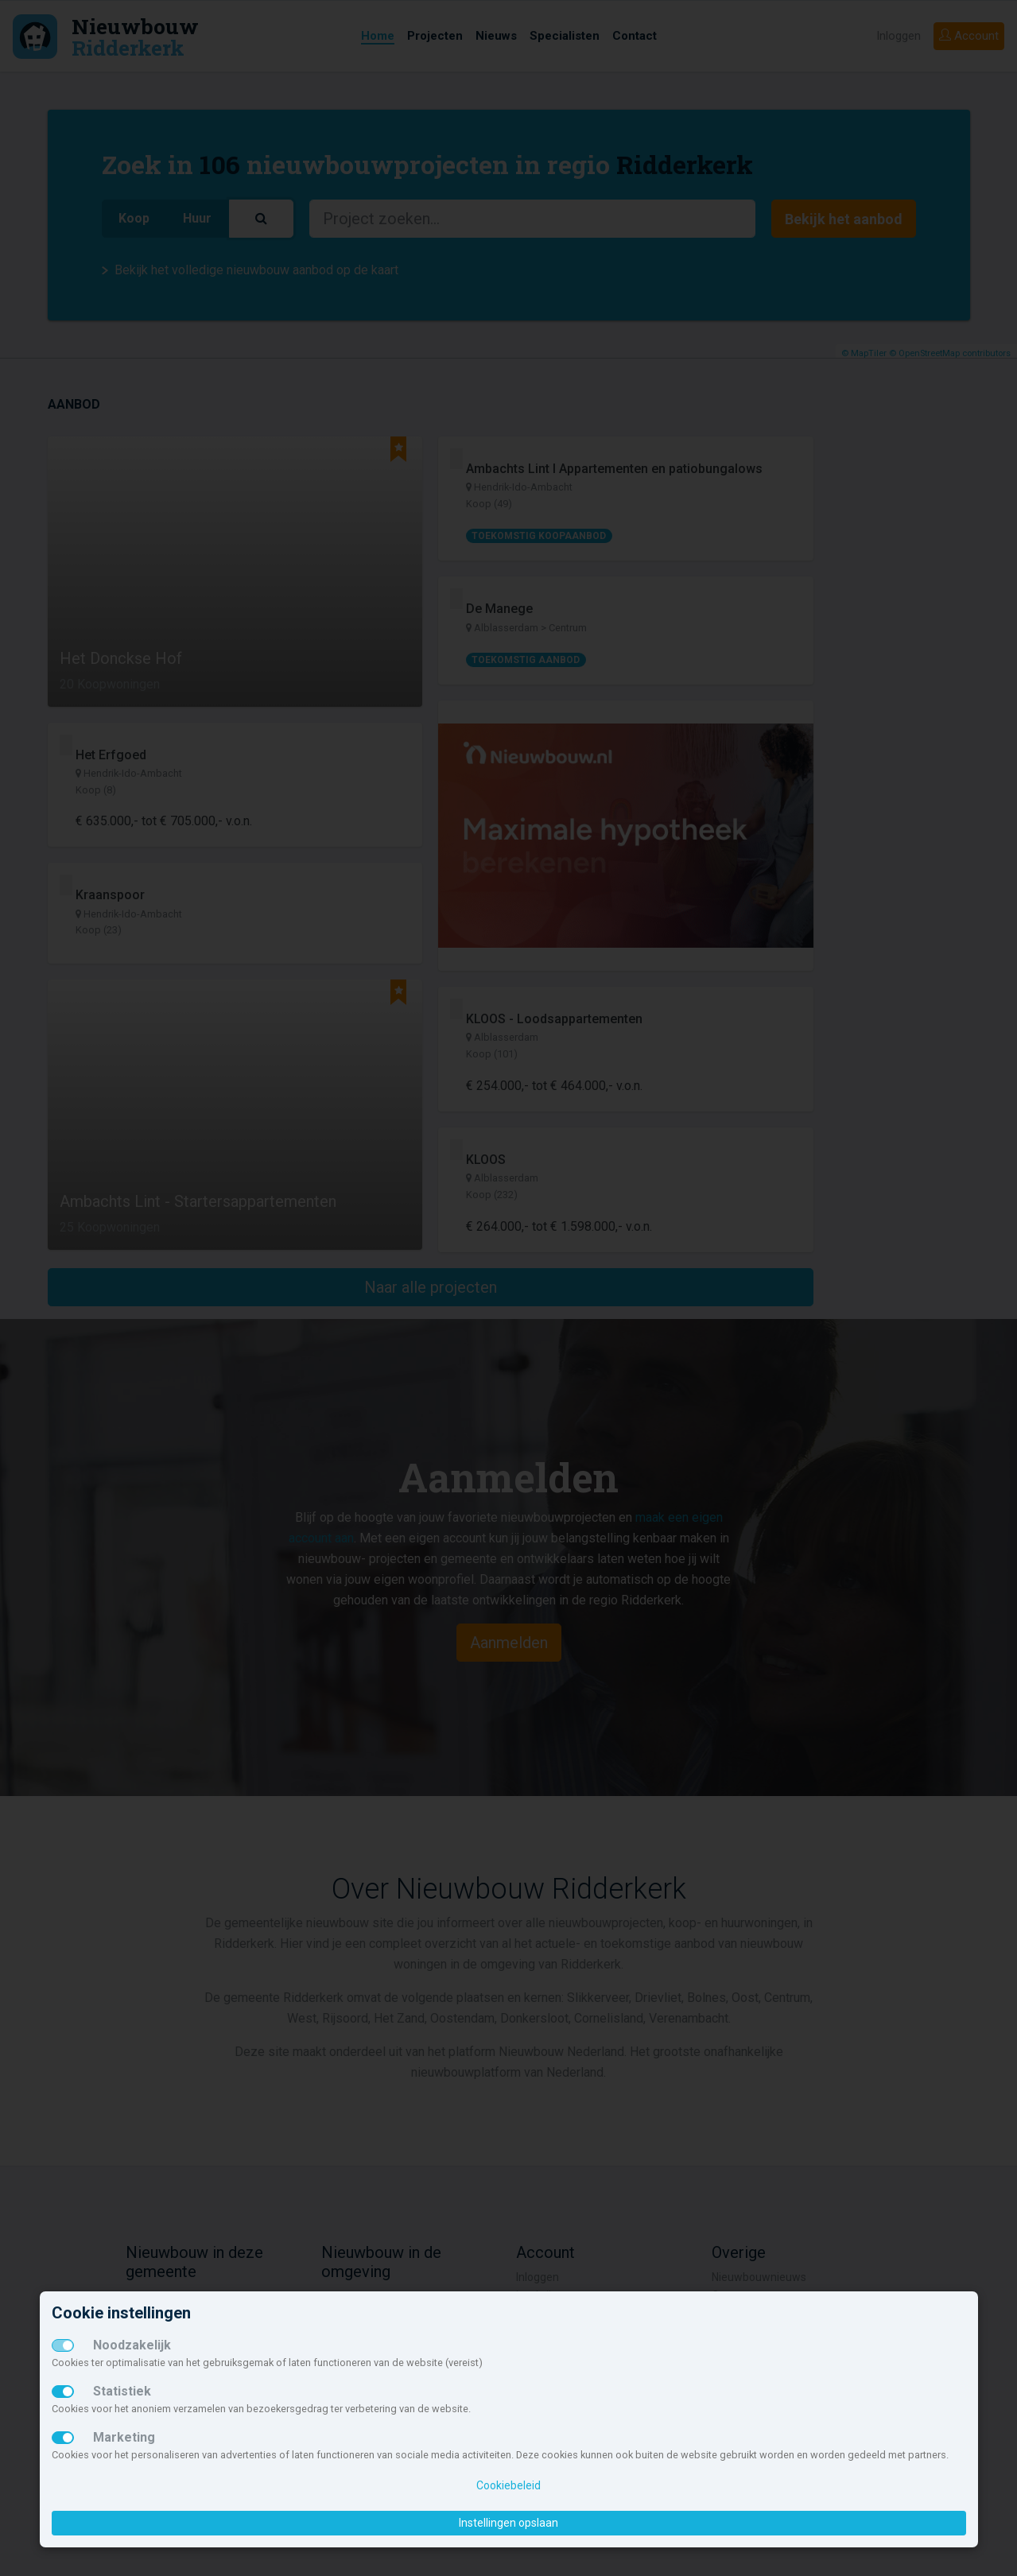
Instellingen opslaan (508, 2522)
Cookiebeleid (508, 2485)
